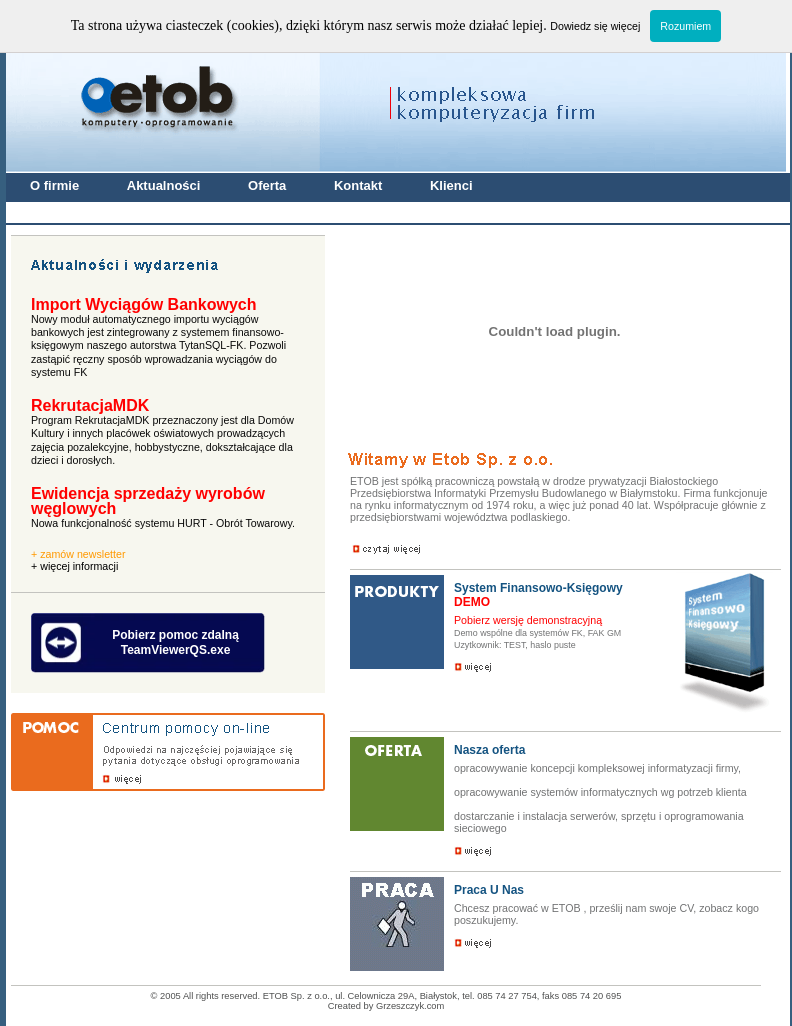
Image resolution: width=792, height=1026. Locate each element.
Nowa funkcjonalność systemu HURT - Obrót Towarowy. (163, 523)
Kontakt (360, 185)
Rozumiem (685, 26)
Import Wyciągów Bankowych (144, 304)
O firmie (56, 185)
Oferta (269, 185)
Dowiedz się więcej (595, 26)
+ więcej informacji (74, 566)
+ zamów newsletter (78, 554)
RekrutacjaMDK (90, 405)
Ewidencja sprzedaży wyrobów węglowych (148, 501)
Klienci (451, 185)
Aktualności (165, 185)
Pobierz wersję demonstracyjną (528, 620)
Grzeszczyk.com (410, 1006)
